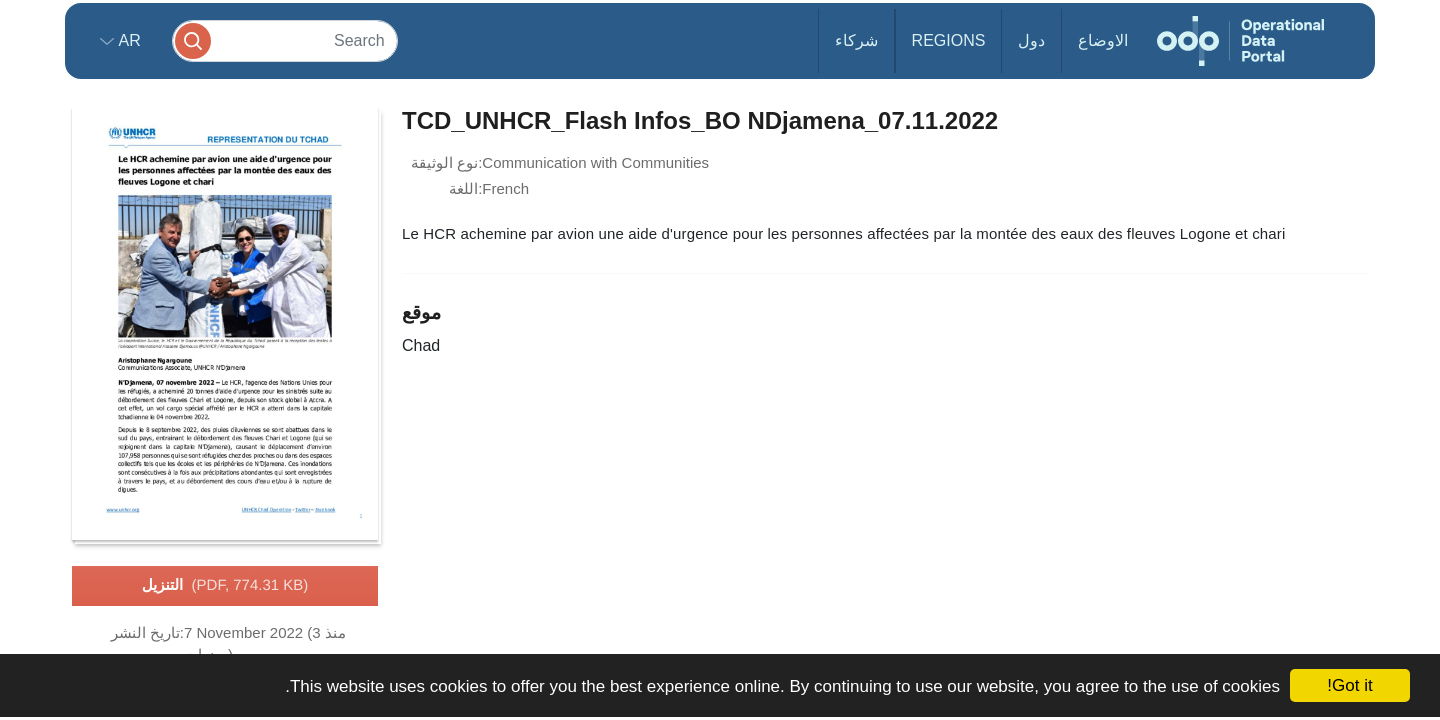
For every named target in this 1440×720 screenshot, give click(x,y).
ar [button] (127, 40)
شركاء (856, 40)
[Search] (285, 40)
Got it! (1349, 685)
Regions (949, 40)
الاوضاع (1103, 40)
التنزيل (225, 586)
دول (1031, 40)
